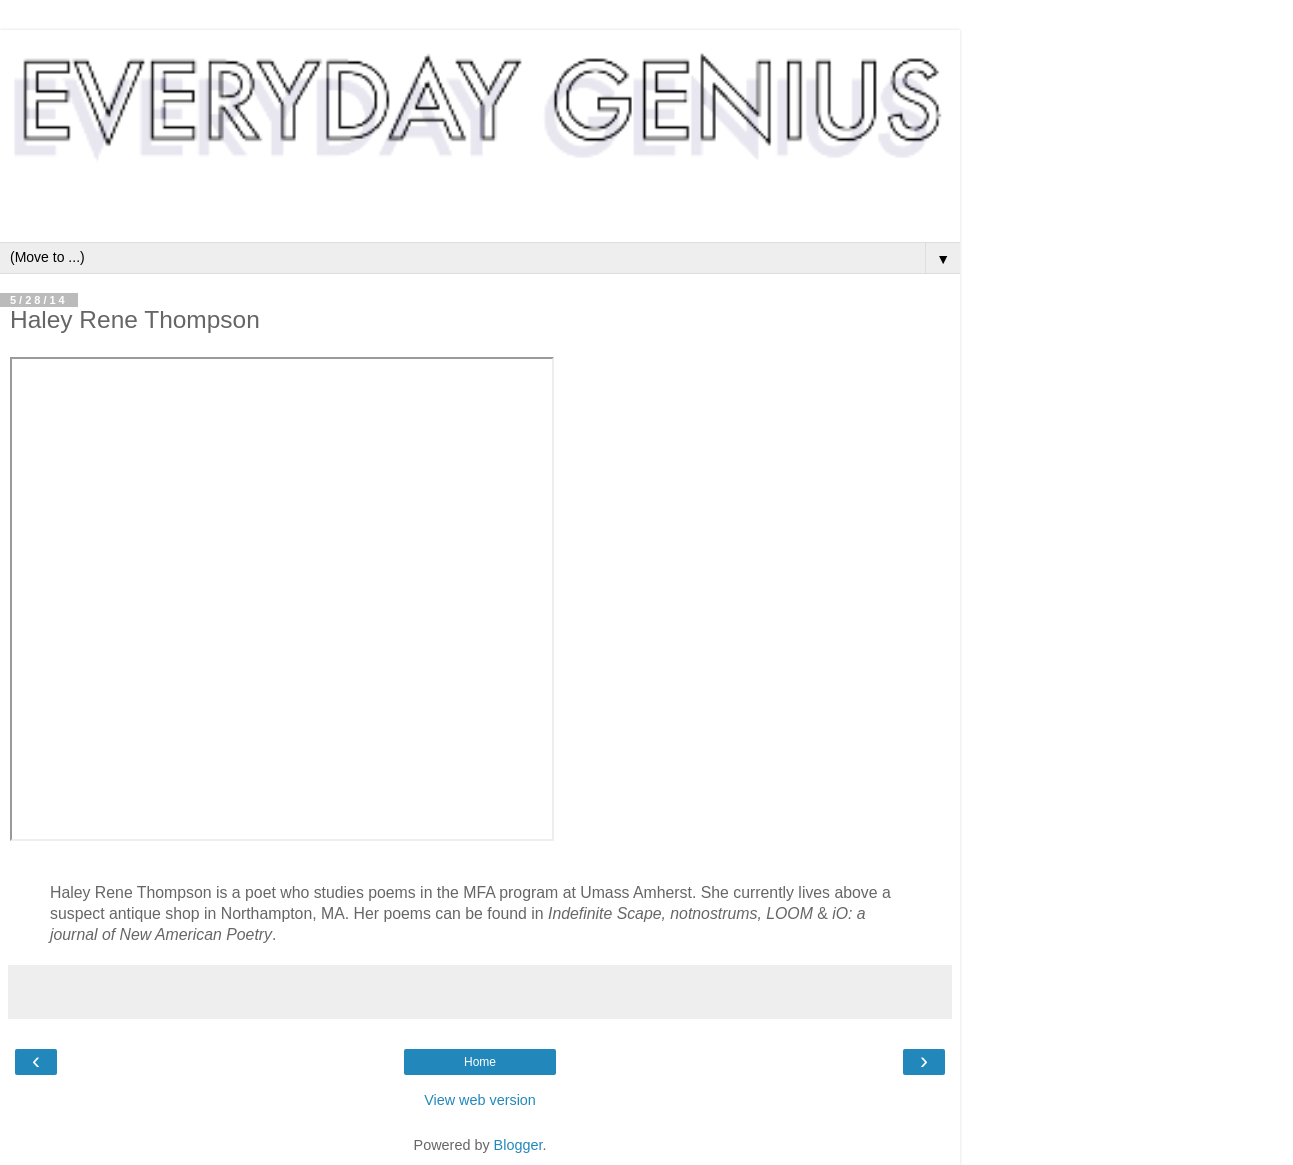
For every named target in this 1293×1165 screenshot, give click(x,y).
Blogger (518, 1145)
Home (480, 1062)
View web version (480, 1100)
